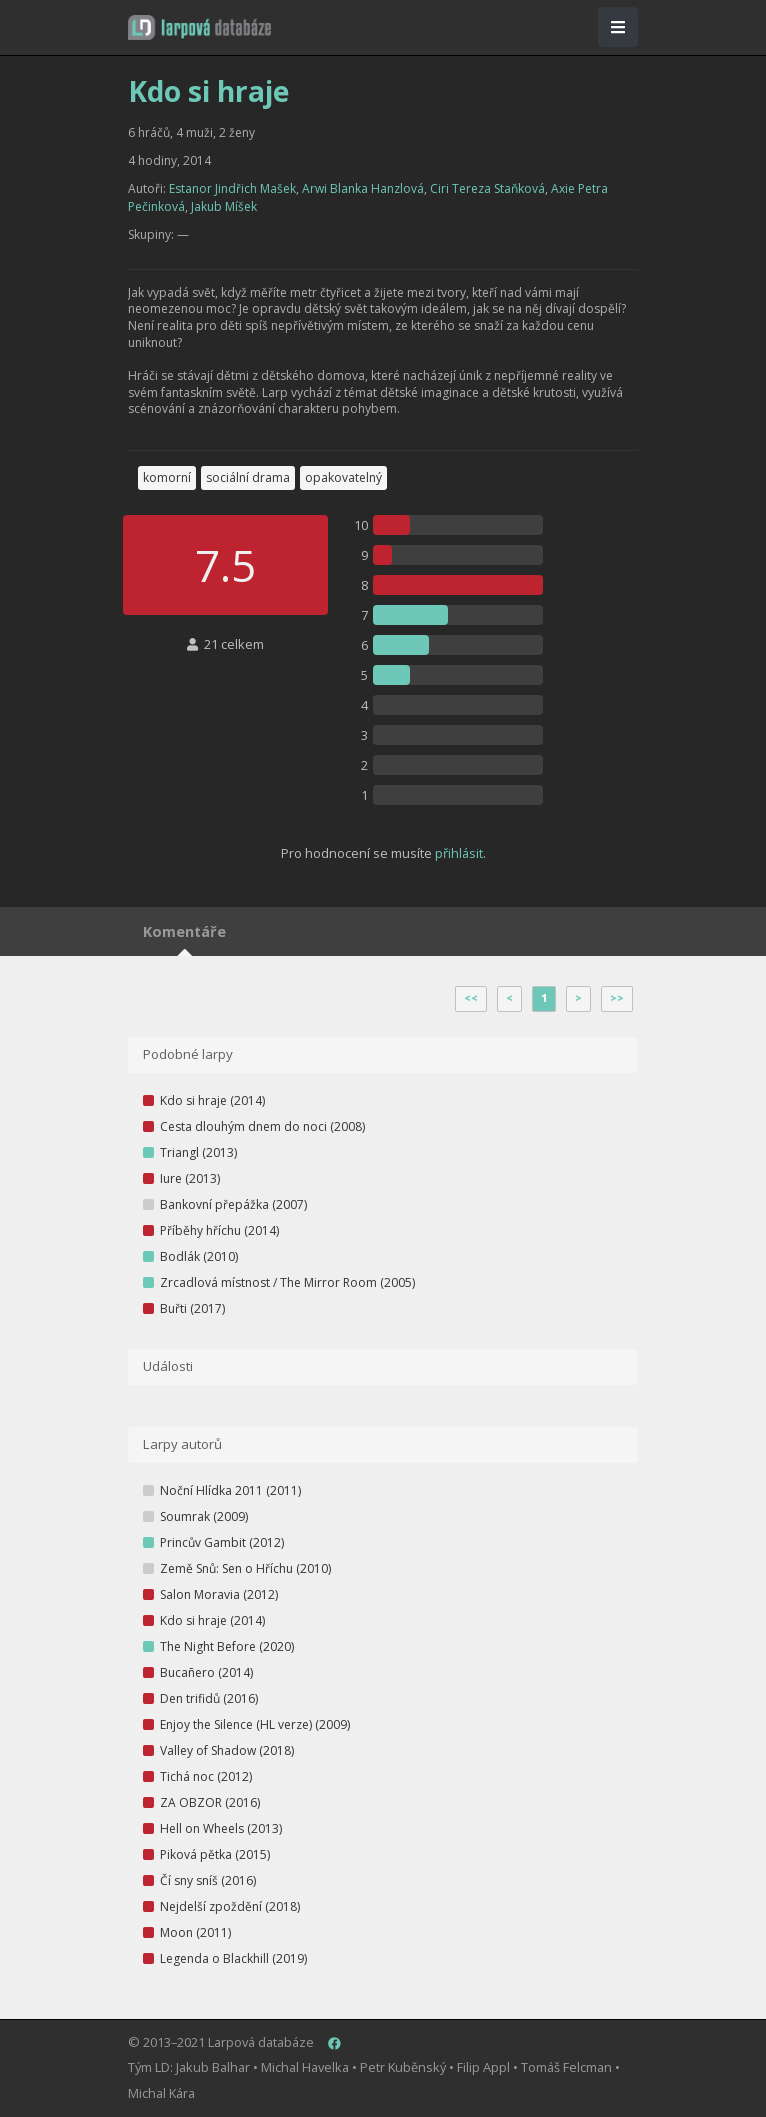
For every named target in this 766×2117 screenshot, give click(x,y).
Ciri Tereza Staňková (487, 188)
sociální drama (248, 477)
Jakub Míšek (224, 206)
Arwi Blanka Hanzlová (363, 188)
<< (471, 998)
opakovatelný (343, 477)
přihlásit (459, 853)
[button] (199, 27)
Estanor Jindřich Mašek (232, 188)
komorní (167, 477)
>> (617, 998)
